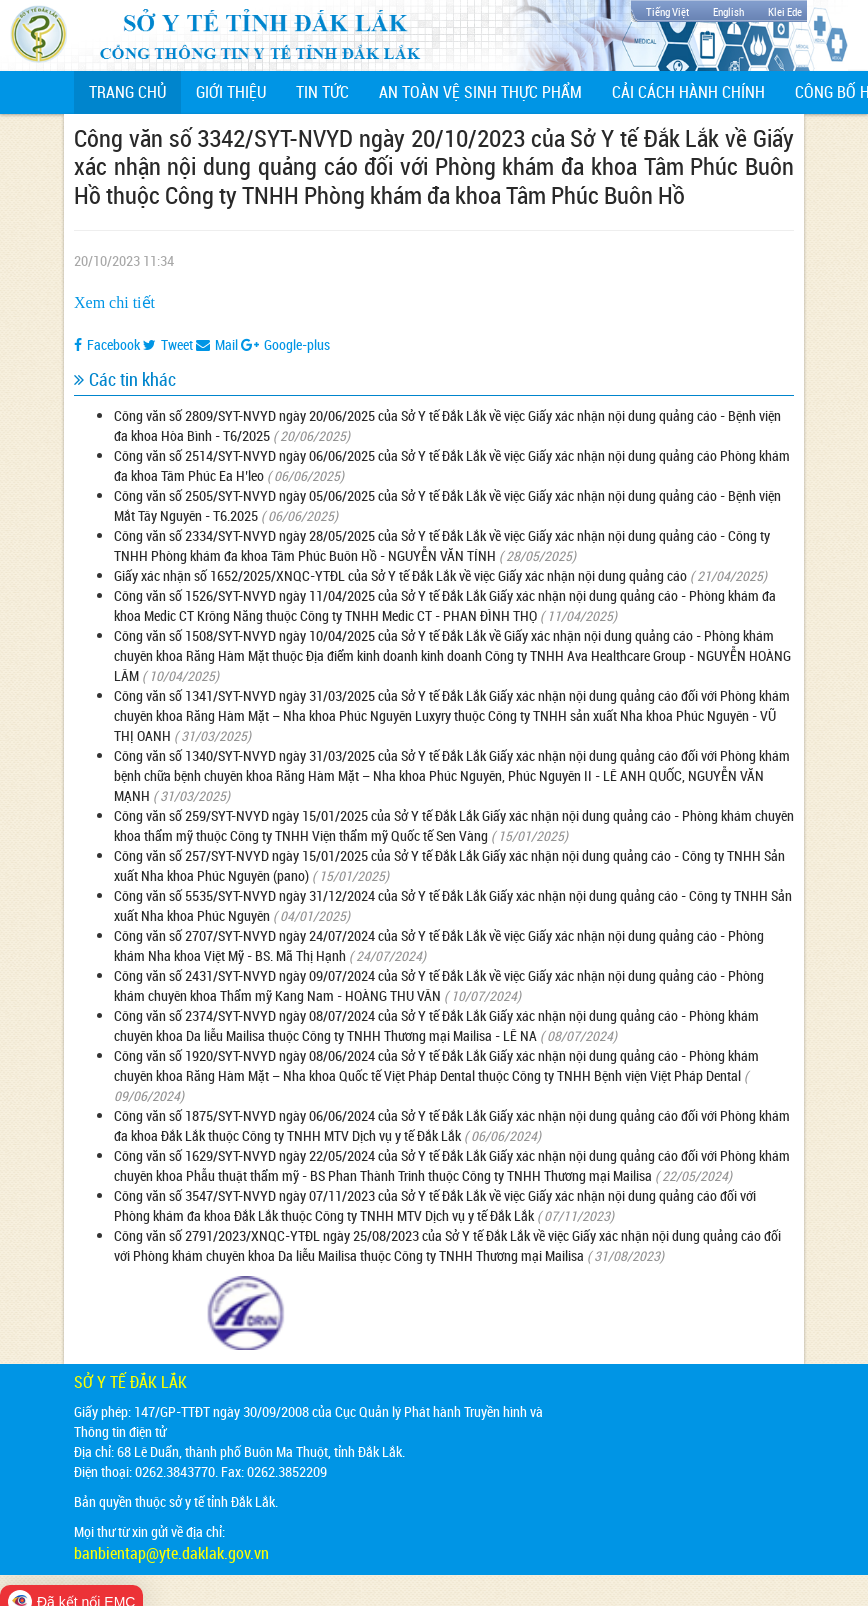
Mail (217, 344)
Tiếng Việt (667, 11)
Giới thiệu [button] (231, 92)
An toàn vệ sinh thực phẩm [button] (480, 92)
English (728, 11)
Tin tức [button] (322, 92)
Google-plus (285, 344)
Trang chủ (135, 91)
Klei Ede (785, 11)
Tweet (168, 344)
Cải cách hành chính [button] (688, 92)
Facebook (107, 344)
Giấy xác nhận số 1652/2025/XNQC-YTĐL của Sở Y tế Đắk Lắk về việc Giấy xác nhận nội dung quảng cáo (400, 575)
